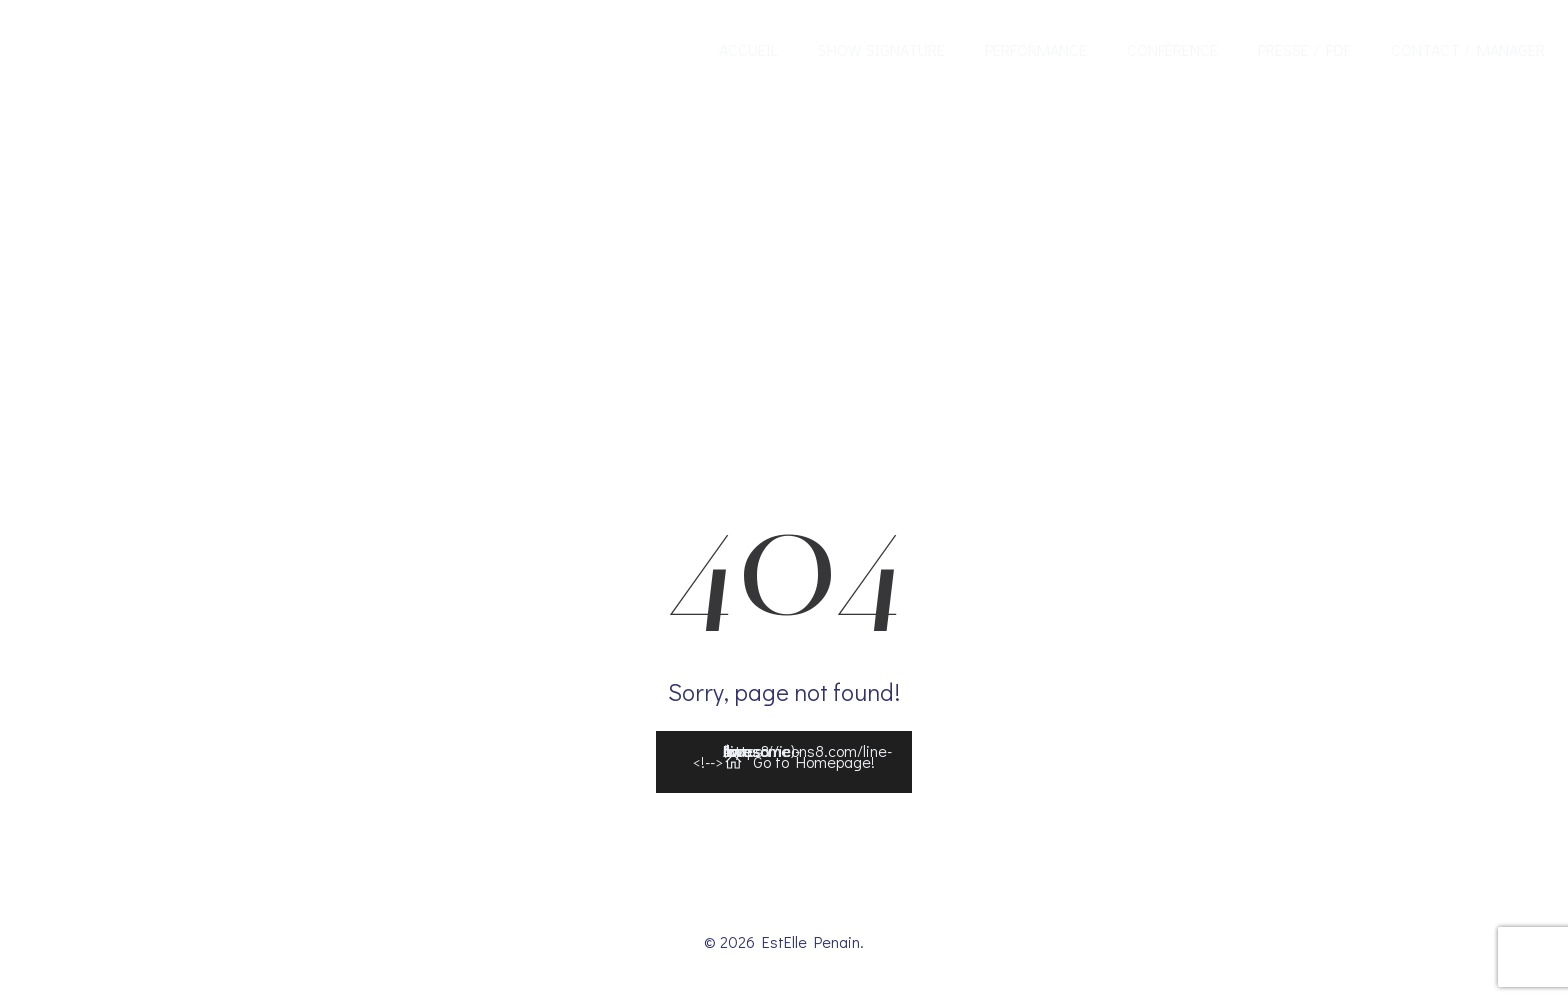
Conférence (1172, 49)
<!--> (792, 757)
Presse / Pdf (1304, 49)
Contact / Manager (1468, 49)
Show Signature (881, 49)
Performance (1036, 49)
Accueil (748, 49)
